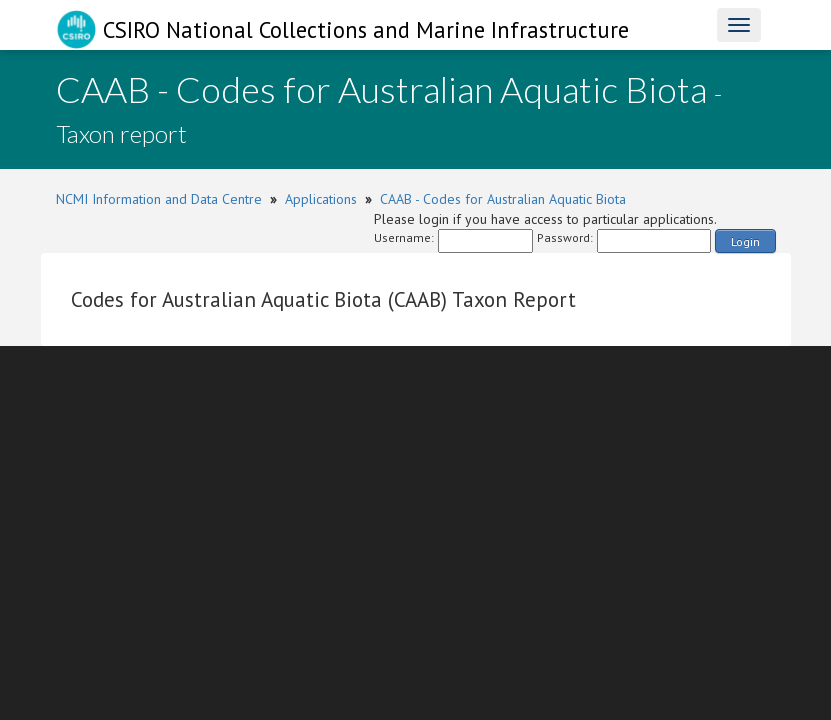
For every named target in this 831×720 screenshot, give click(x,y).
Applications (321, 199)
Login (745, 241)
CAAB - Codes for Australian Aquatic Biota (503, 199)
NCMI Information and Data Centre (159, 199)
